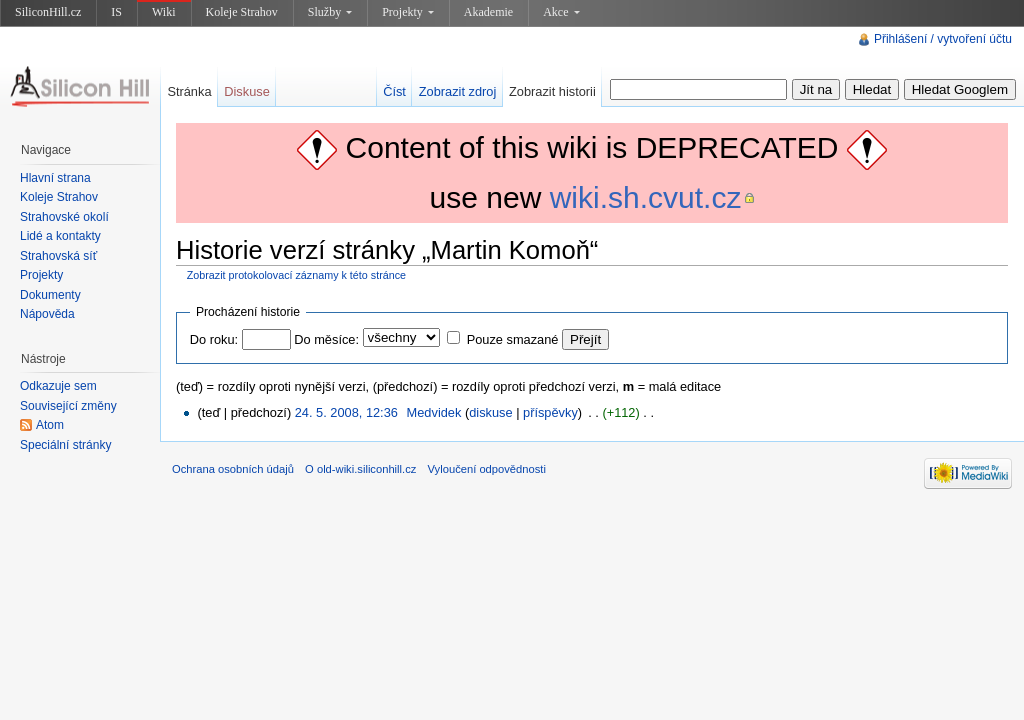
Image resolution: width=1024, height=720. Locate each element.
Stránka (189, 91)
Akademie (488, 12)
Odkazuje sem (58, 386)
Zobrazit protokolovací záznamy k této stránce (296, 275)
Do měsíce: (326, 339)
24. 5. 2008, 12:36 (346, 412)
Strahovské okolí (64, 217)
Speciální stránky (65, 445)
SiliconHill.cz (48, 12)
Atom (50, 425)
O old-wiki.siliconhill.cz (360, 469)
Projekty (408, 12)
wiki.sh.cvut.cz (646, 197)
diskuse (490, 412)
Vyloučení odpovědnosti (487, 469)
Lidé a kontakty (60, 236)
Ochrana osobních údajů (233, 469)
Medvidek (434, 412)
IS (116, 12)
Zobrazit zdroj (458, 91)
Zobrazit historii (552, 91)
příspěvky (550, 412)
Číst (394, 91)
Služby (330, 12)
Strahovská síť (58, 256)
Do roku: (214, 339)
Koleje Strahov (242, 12)
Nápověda (47, 314)
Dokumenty (50, 295)
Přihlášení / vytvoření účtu (943, 39)
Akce (561, 12)
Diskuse (247, 91)
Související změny (68, 406)
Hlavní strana (55, 178)
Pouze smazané (513, 339)
